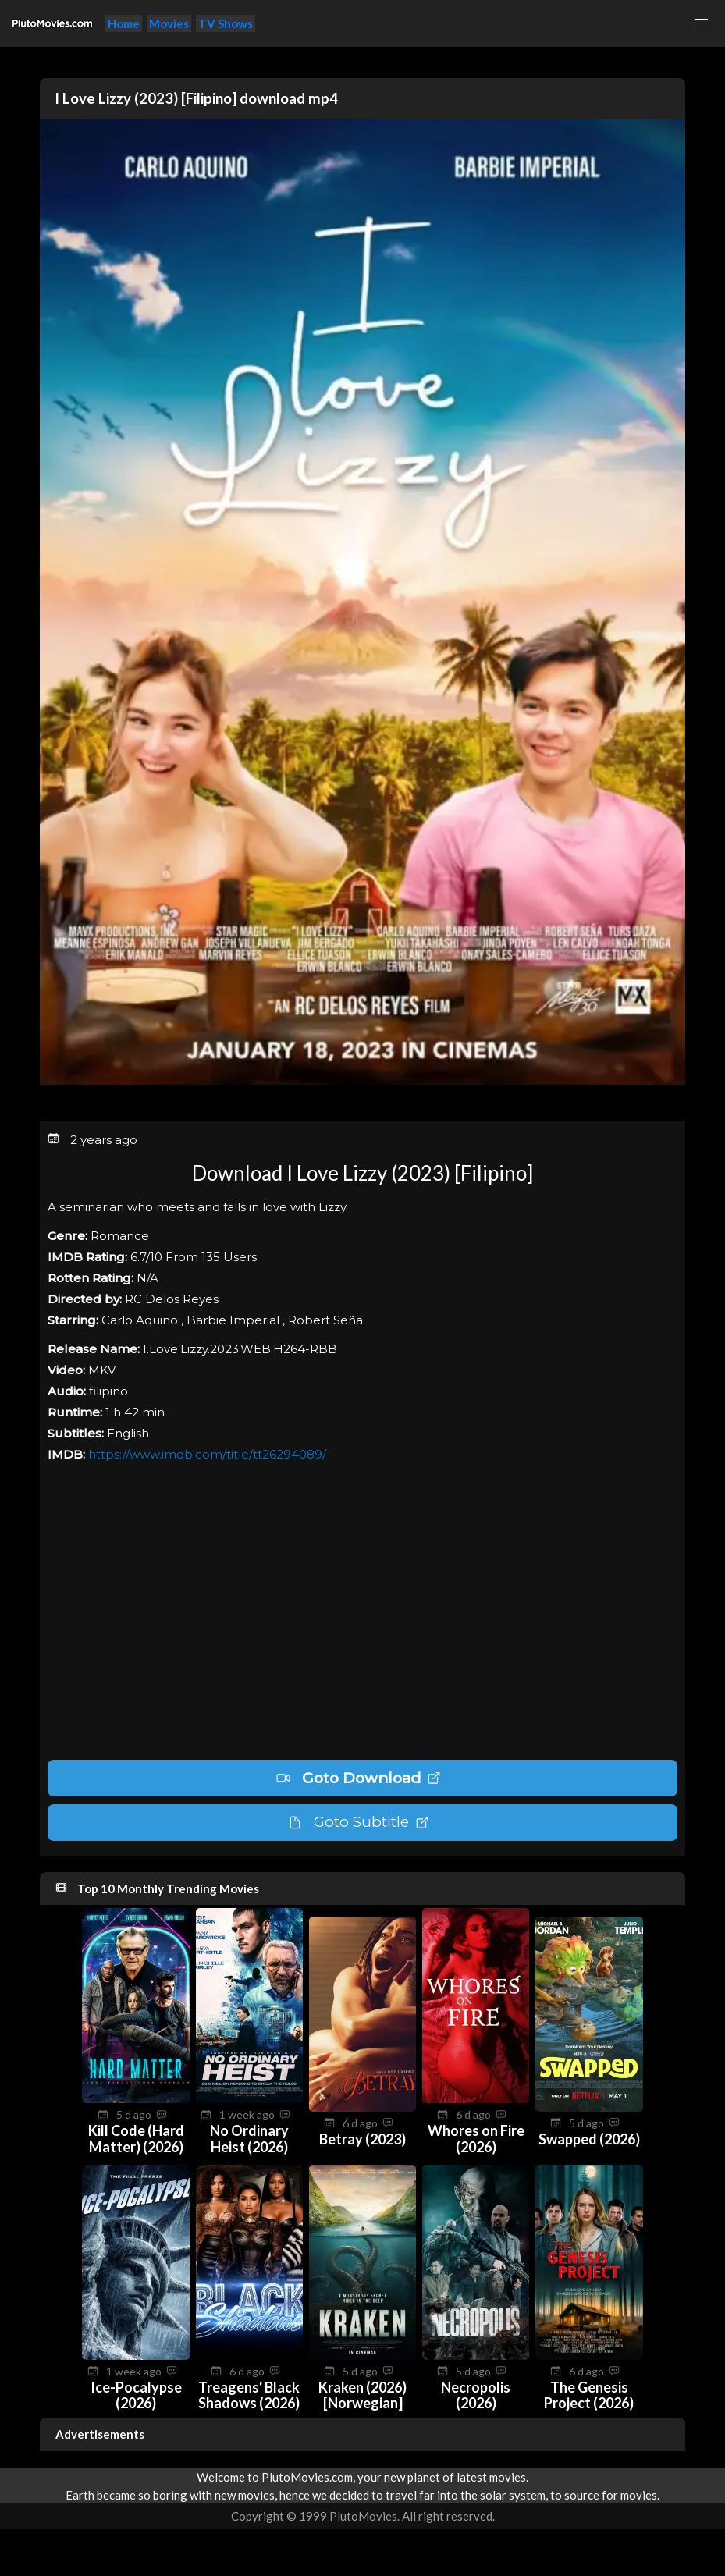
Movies (169, 23)
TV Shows (225, 23)
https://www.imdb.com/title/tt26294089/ (207, 1454)
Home (124, 23)
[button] (701, 23)
